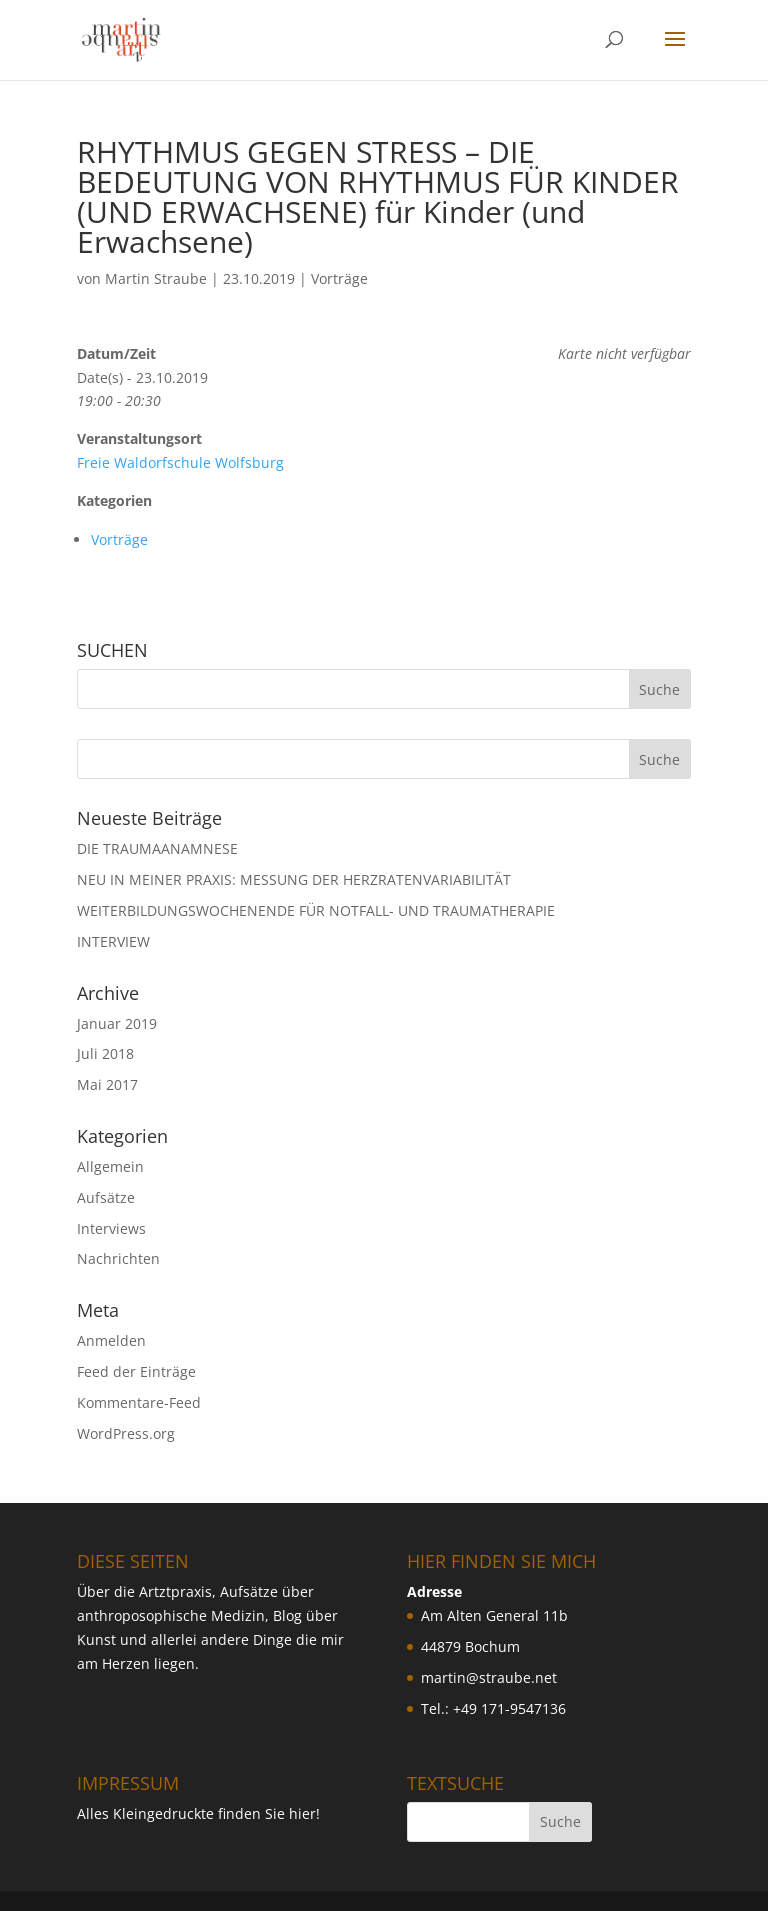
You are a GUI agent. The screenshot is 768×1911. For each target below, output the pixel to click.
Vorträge (339, 278)
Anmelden (111, 1340)
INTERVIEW (113, 941)
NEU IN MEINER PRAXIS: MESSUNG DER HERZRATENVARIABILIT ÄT (294, 879)
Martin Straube (156, 278)
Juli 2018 (105, 1053)
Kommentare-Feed (139, 1402)
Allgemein (110, 1166)
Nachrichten (118, 1258)
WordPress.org (126, 1433)
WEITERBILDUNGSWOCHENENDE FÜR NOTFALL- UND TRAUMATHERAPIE (316, 910)
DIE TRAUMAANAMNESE (157, 848)
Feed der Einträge (136, 1371)
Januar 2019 (117, 1023)
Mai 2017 (107, 1084)
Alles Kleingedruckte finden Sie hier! (198, 1813)
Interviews (111, 1228)
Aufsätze (106, 1197)
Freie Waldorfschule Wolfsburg (180, 462)
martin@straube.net (489, 1677)
